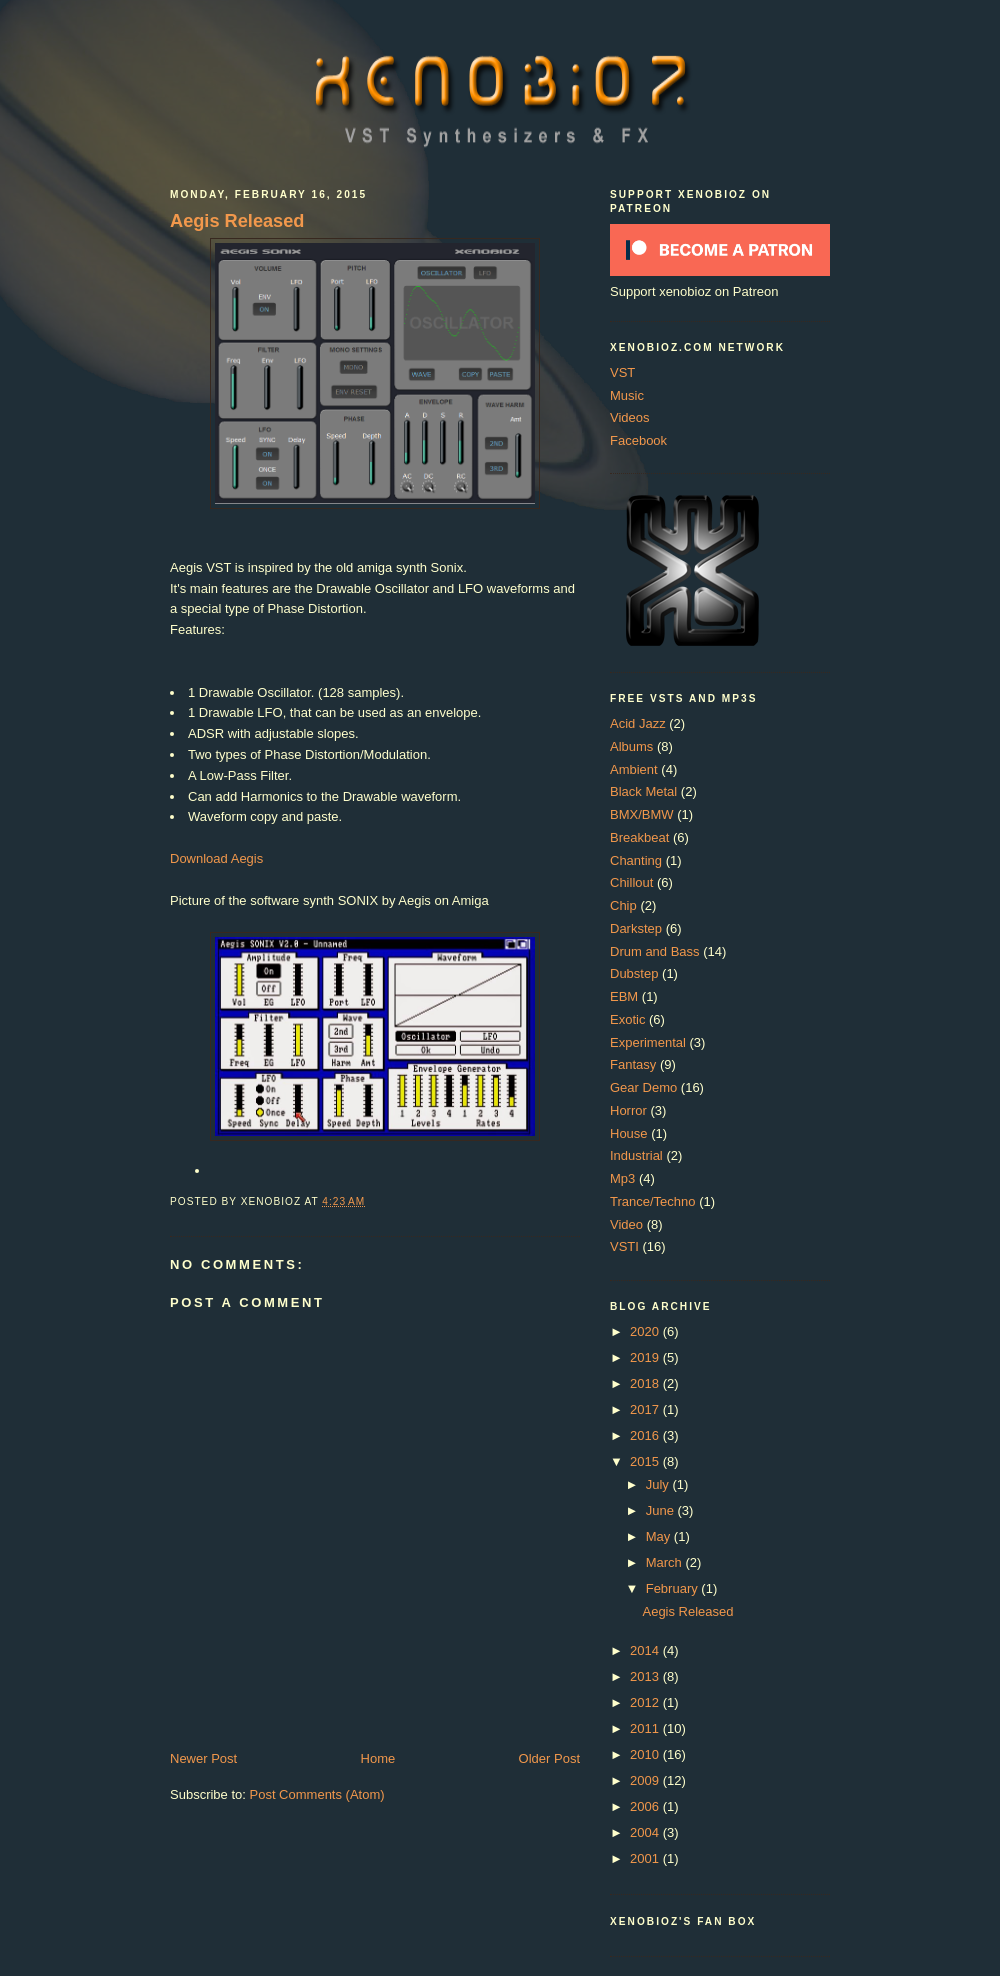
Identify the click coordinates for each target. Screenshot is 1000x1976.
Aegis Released (237, 221)
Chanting (636, 860)
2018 (646, 1383)
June (662, 1510)
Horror (628, 1110)
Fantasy (633, 1064)
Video (626, 1224)
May (660, 1536)
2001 (646, 1858)
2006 (646, 1806)
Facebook (638, 440)
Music (627, 395)
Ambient (634, 769)
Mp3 (622, 1178)
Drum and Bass (655, 951)
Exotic (627, 1019)
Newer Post (203, 1758)
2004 (646, 1832)
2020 (646, 1331)
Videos (630, 417)
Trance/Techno (653, 1201)
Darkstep (636, 928)
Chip (623, 905)
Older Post (549, 1758)
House (629, 1133)
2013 (646, 1676)
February (674, 1588)
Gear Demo (643, 1087)
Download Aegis (216, 858)
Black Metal (643, 791)
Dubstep (634, 973)
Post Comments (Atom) (317, 1794)
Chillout (631, 882)
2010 (646, 1754)
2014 (646, 1650)
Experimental (648, 1042)
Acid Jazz (638, 723)
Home (378, 1758)
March (666, 1562)
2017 (646, 1409)
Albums (631, 746)
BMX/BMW (642, 814)
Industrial (636, 1155)
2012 (646, 1702)
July (659, 1484)
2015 (646, 1461)
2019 (646, 1357)
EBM (624, 996)
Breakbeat (639, 837)
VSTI (624, 1246)
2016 (646, 1435)
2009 (646, 1780)
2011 (646, 1728)
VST (622, 372)
